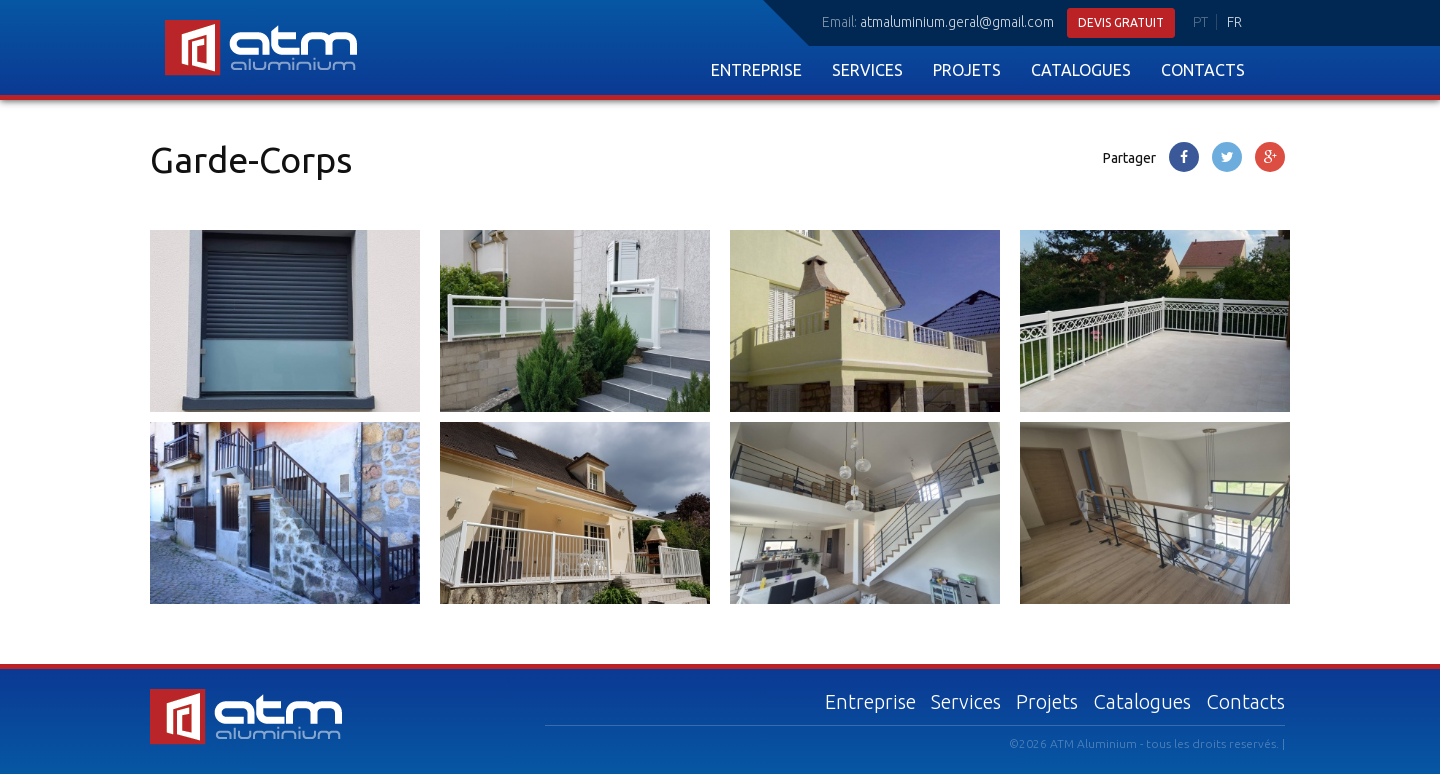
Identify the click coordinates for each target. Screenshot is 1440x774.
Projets (967, 70)
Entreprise (756, 70)
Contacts (1203, 70)
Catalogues (1081, 70)
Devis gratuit (1121, 22)
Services (867, 70)
